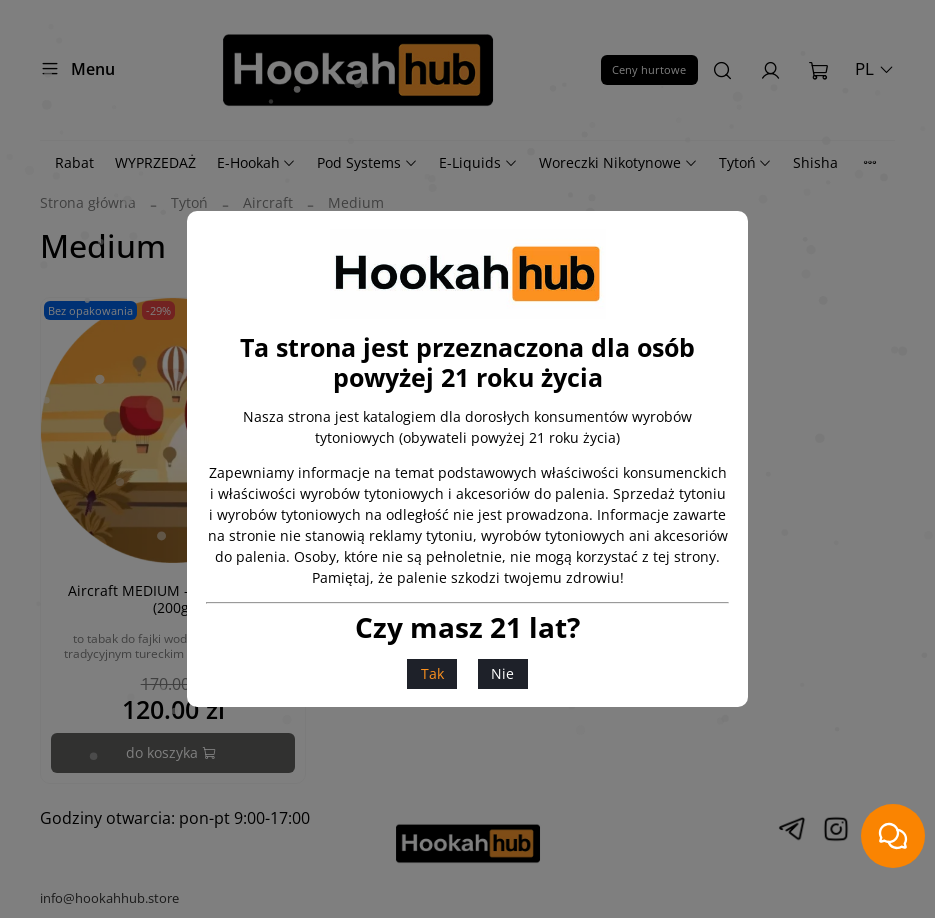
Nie (502, 673)
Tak (432, 673)
